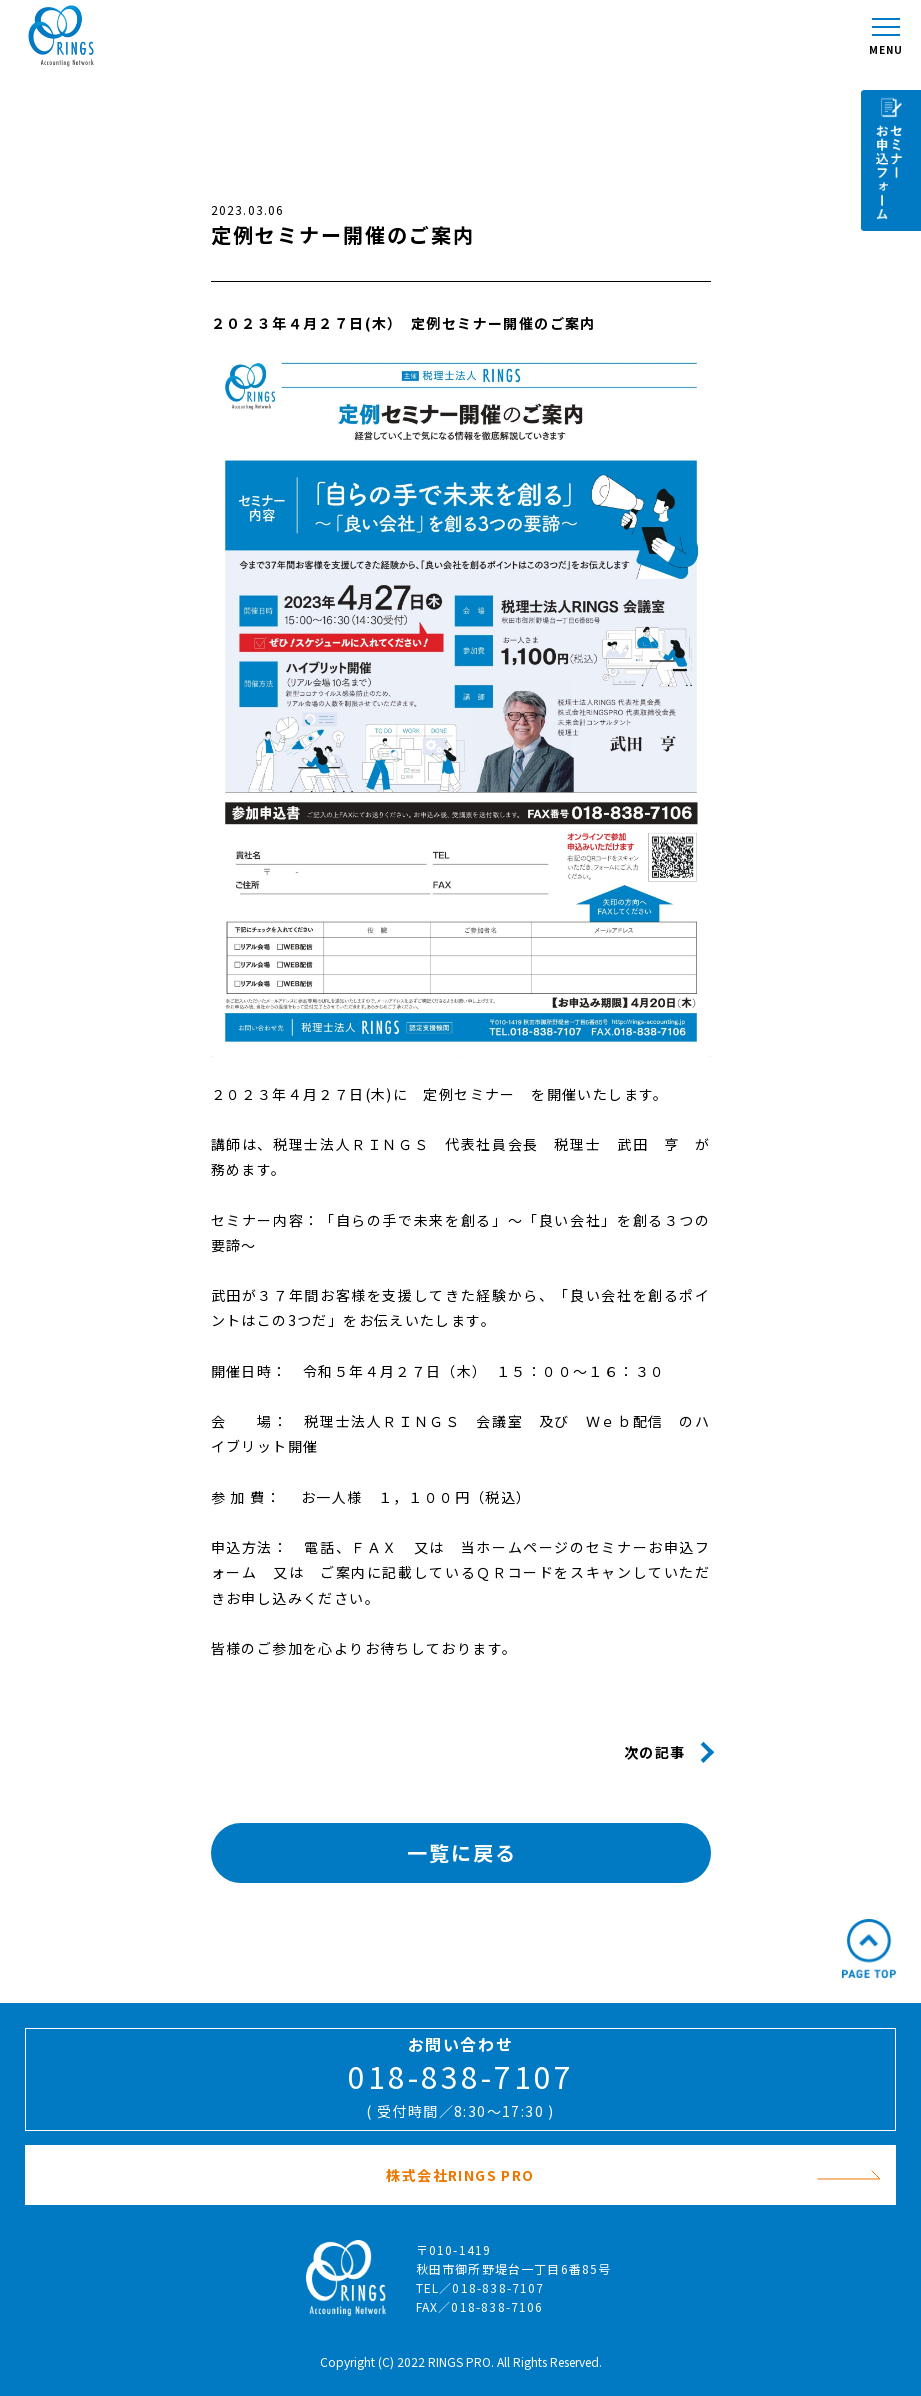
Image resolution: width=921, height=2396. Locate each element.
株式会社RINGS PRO (633, 2175)
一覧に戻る (462, 1852)
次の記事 (655, 1752)
